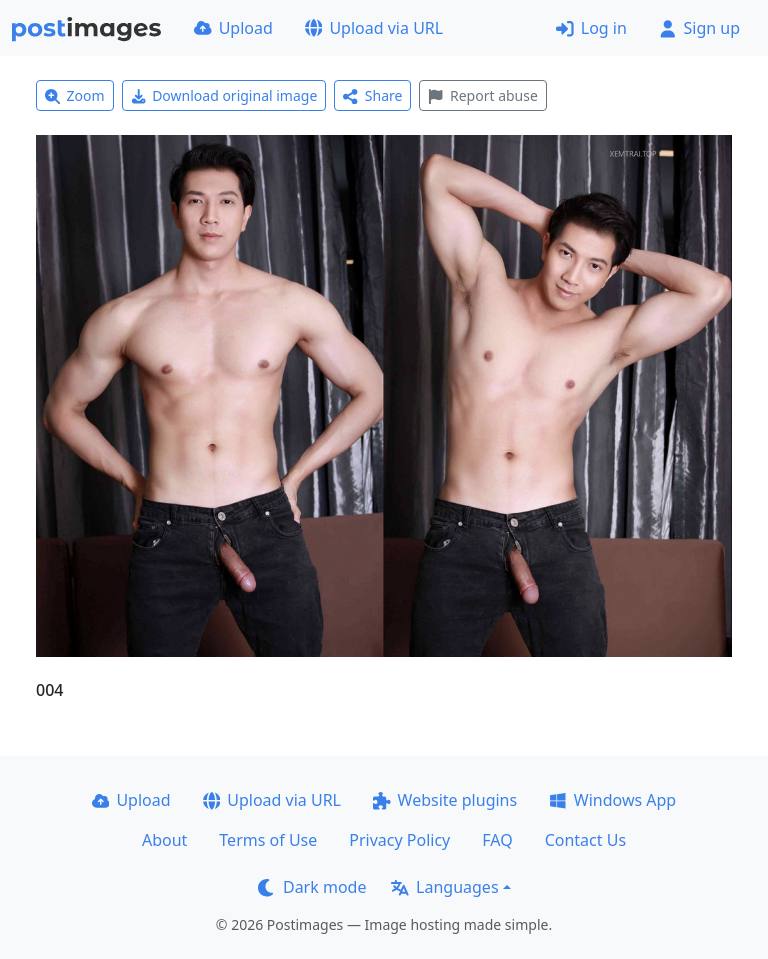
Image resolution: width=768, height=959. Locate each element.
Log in (591, 28)
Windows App (612, 800)
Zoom (75, 95)
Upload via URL (374, 28)
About (164, 840)
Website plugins (445, 800)
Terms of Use (268, 840)
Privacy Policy (399, 840)
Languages (444, 887)
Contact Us (585, 840)
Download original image (224, 95)
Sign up (699, 28)
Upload (233, 28)
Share (372, 95)
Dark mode (312, 887)
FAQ (497, 840)
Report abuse (482, 95)
